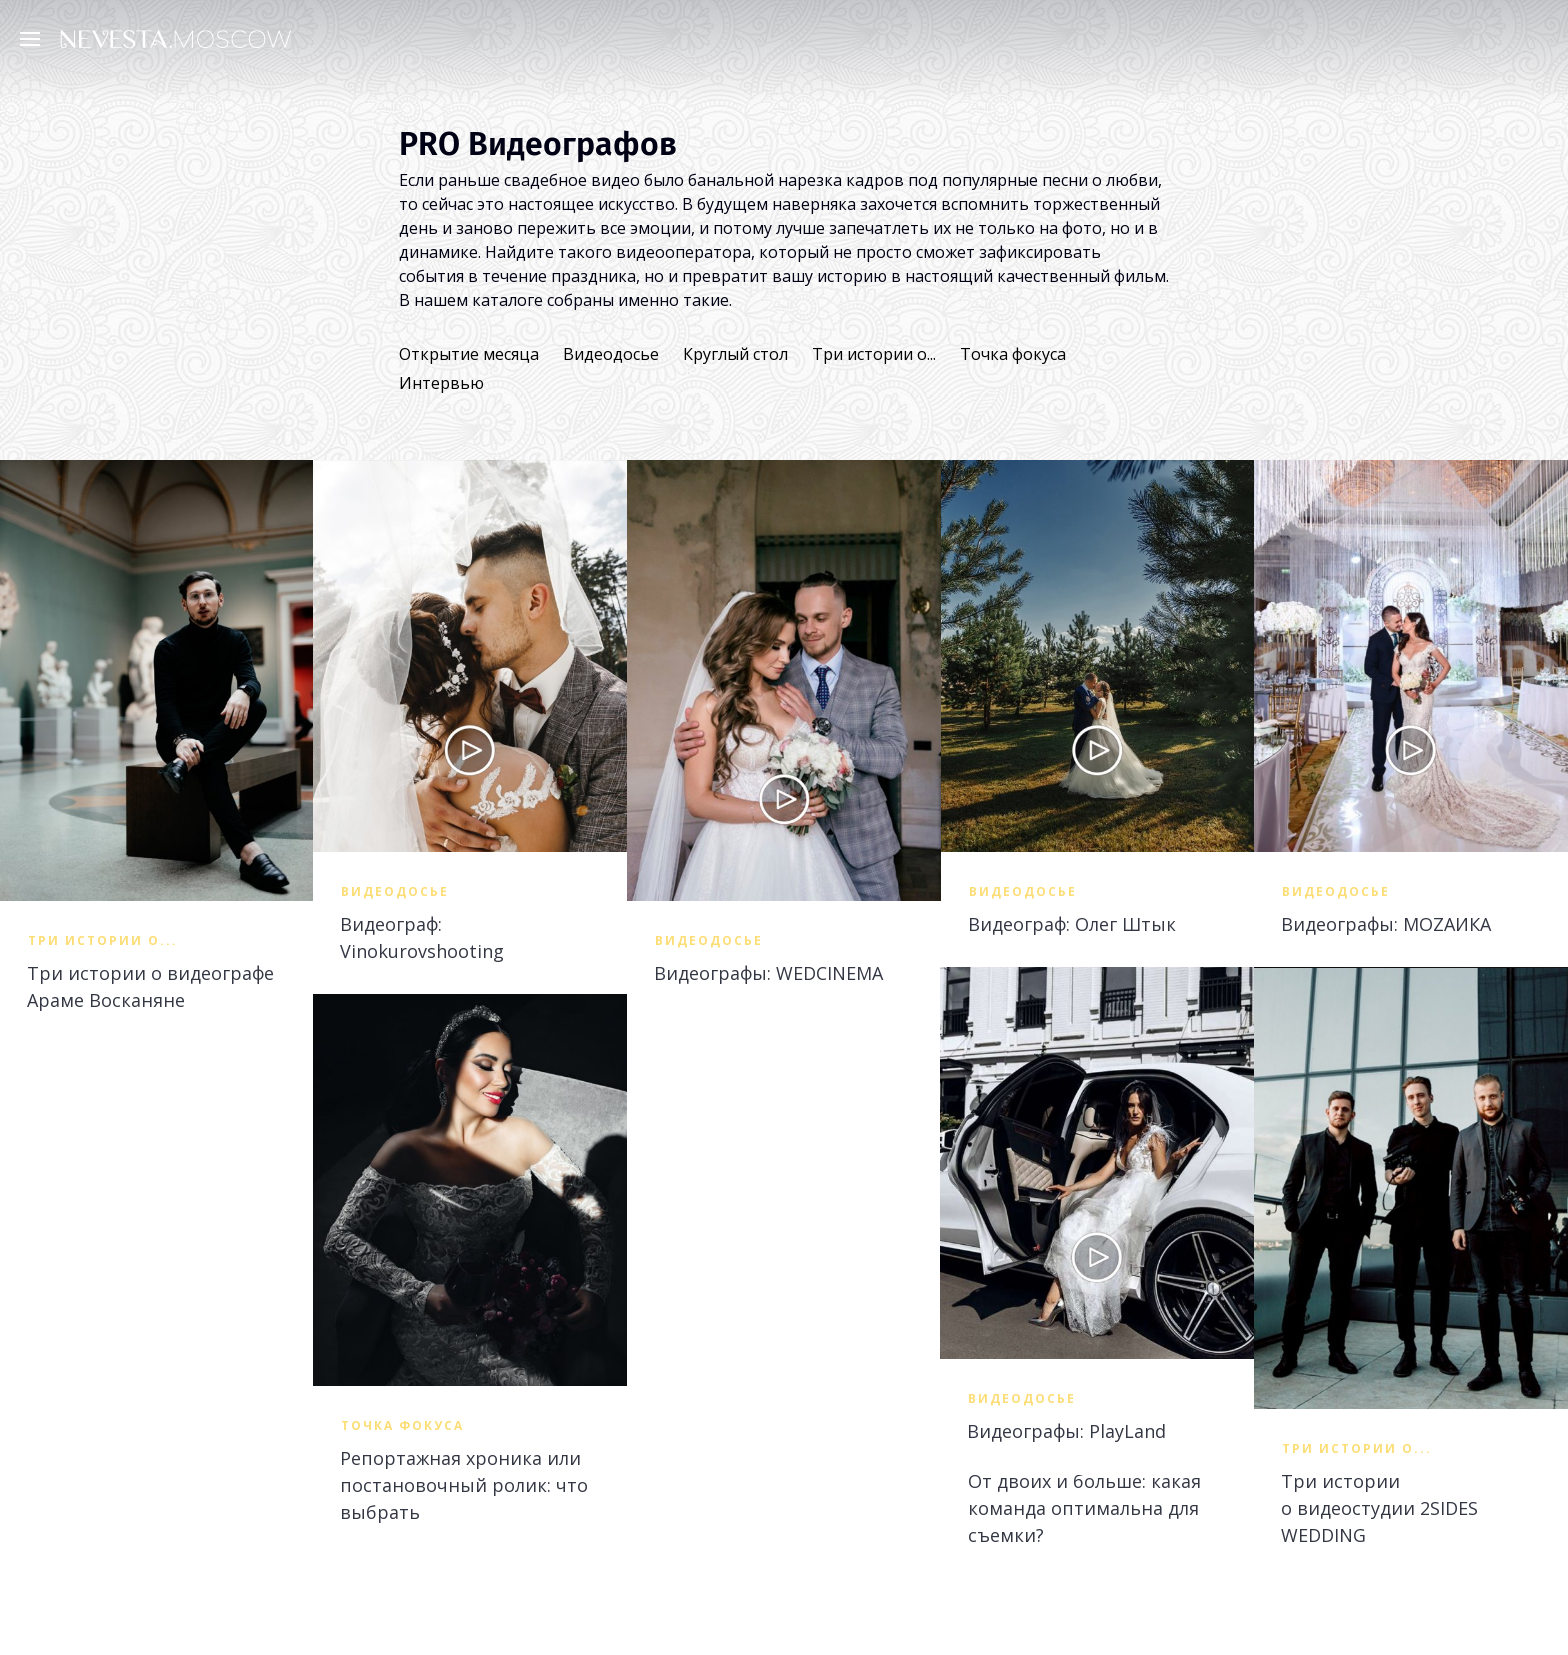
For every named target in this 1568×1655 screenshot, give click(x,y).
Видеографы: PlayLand (1066, 1431)
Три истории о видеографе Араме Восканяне (150, 986)
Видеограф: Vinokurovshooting (422, 937)
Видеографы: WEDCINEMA (768, 973)
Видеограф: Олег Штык (1072, 924)
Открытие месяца (469, 354)
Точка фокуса (1013, 354)
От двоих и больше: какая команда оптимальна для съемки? (1084, 1508)
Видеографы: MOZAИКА (1386, 924)
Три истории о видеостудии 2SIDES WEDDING (1379, 1508)
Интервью (441, 383)
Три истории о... (874, 354)
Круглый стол (735, 354)
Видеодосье (611, 354)
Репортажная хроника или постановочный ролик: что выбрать (464, 1485)
